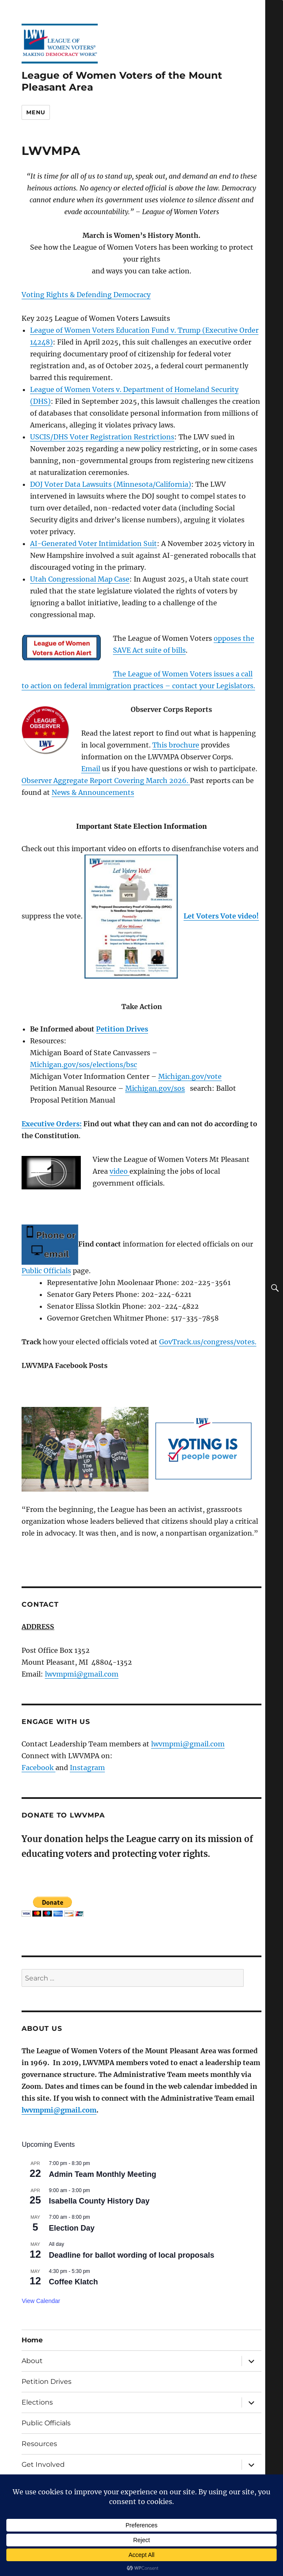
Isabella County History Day (99, 2201)
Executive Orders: (52, 1124)
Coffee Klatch (73, 2282)
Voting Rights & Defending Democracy (86, 294)
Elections (37, 2402)
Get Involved (43, 2464)
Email (90, 768)
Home (32, 2340)
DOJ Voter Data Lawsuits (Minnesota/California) (110, 484)
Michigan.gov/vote (190, 1076)
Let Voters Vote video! (221, 916)
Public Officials (46, 1270)
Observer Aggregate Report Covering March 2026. (106, 780)
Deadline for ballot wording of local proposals (131, 2255)
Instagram (87, 1767)
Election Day (71, 2228)
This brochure (175, 745)
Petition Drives (122, 1029)
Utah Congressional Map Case (79, 579)
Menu (35, 112)
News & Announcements (93, 792)
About (32, 2361)
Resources (39, 2444)
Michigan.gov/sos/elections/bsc (83, 1064)
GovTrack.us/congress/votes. (207, 1342)
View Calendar (41, 2300)
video (119, 1171)
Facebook (38, 1767)
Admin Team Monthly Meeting (102, 2174)
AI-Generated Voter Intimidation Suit (93, 543)
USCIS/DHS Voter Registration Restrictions (102, 437)
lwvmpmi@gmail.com (81, 1674)
